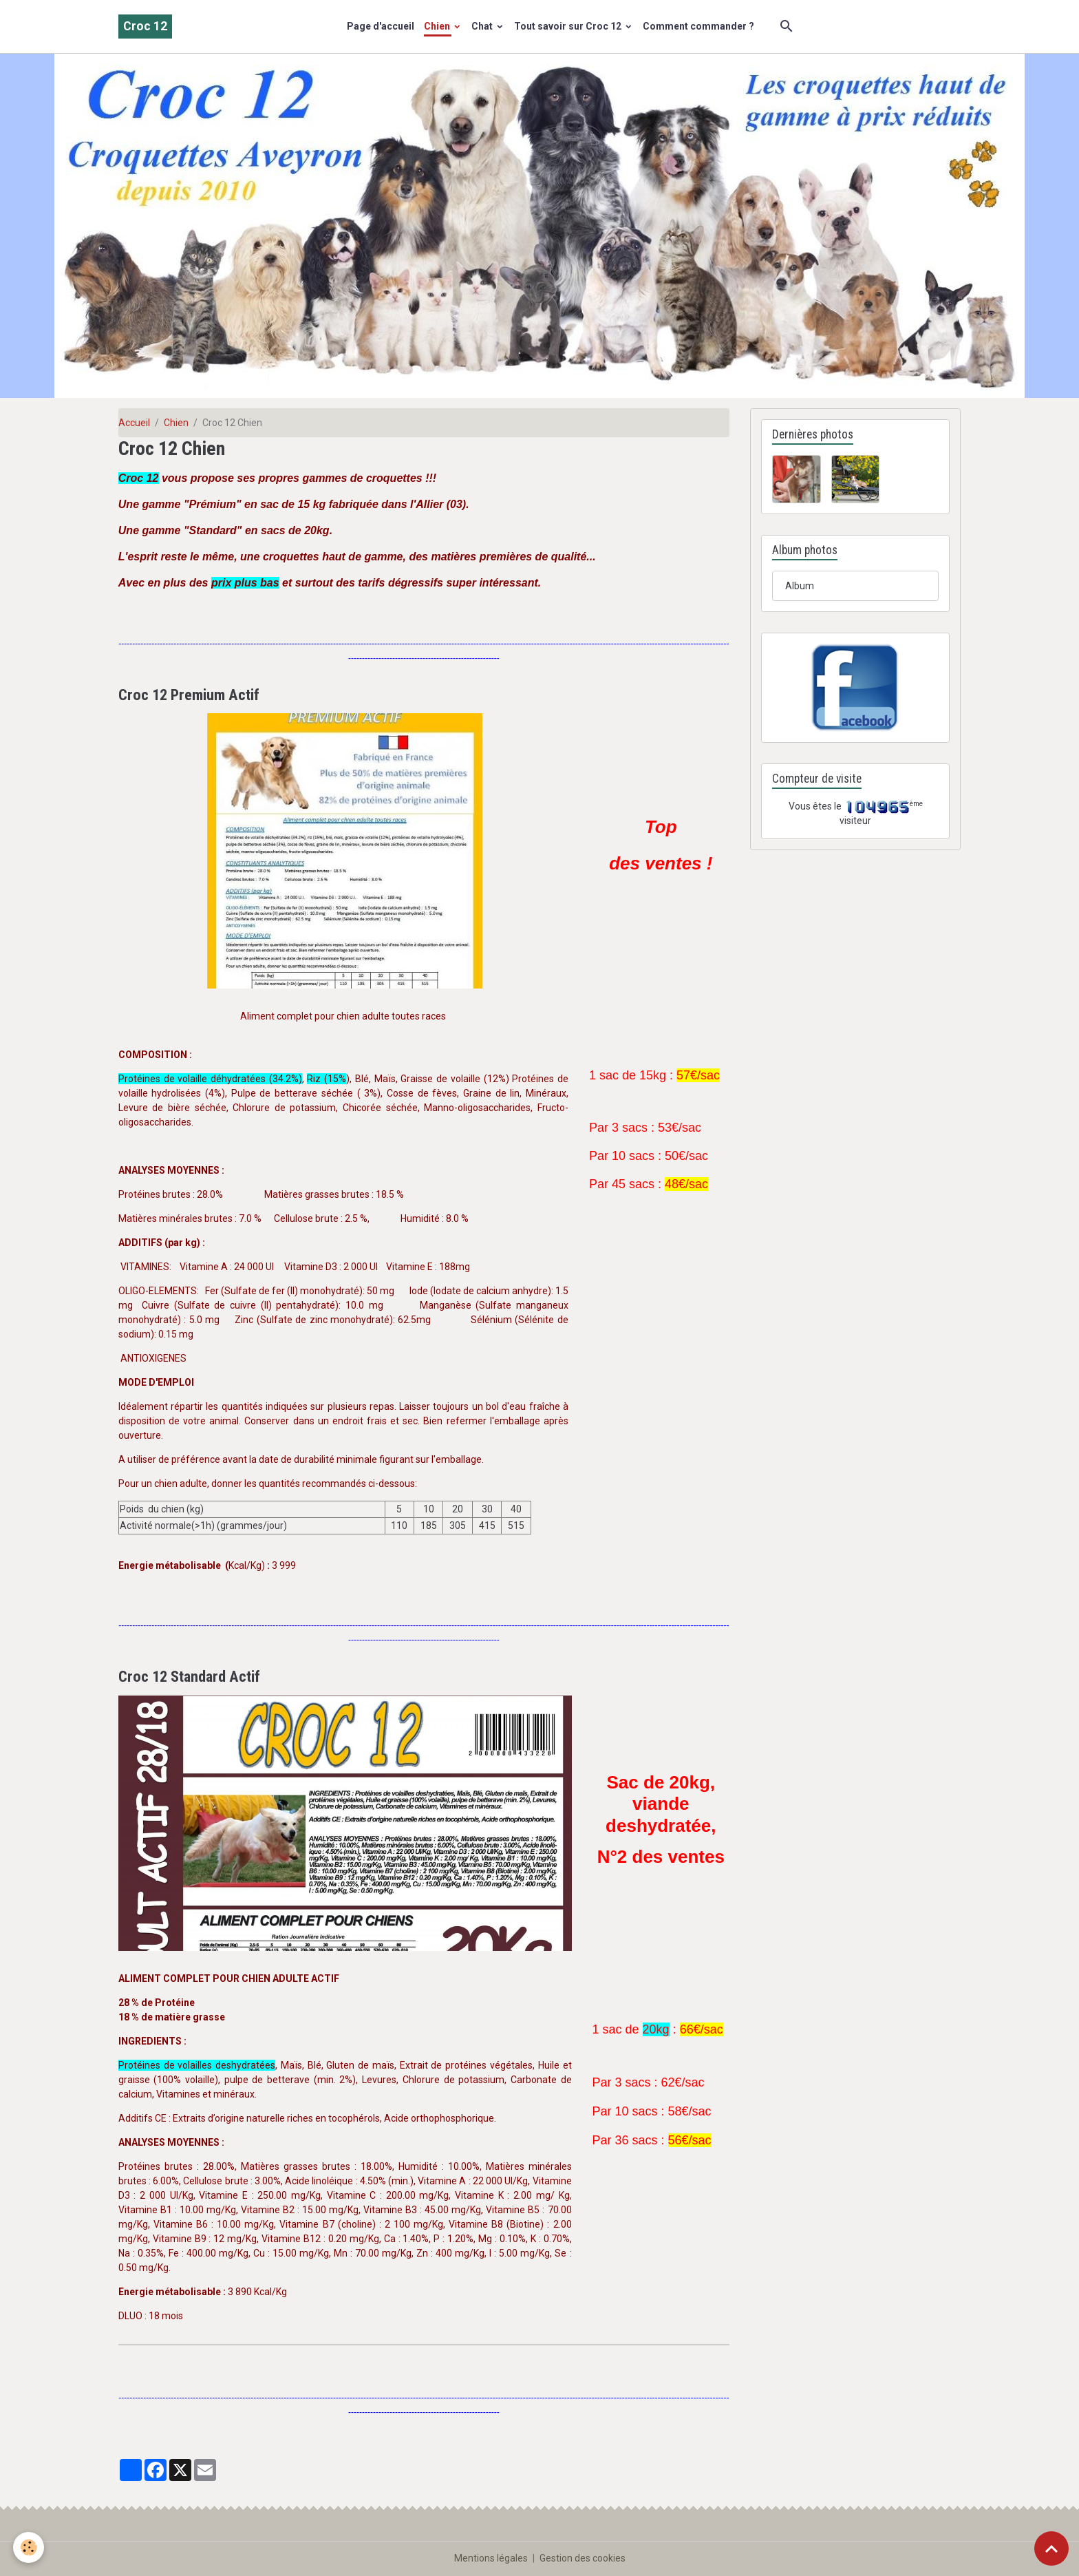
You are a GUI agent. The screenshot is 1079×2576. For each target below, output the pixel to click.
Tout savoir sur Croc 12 (568, 26)
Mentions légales (491, 2558)
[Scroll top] (1051, 2548)
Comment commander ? (698, 26)
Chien (438, 26)
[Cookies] (29, 2547)
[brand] (145, 26)
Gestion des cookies (583, 2558)
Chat (483, 26)
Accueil (134, 422)
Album (799, 585)
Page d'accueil (380, 26)
